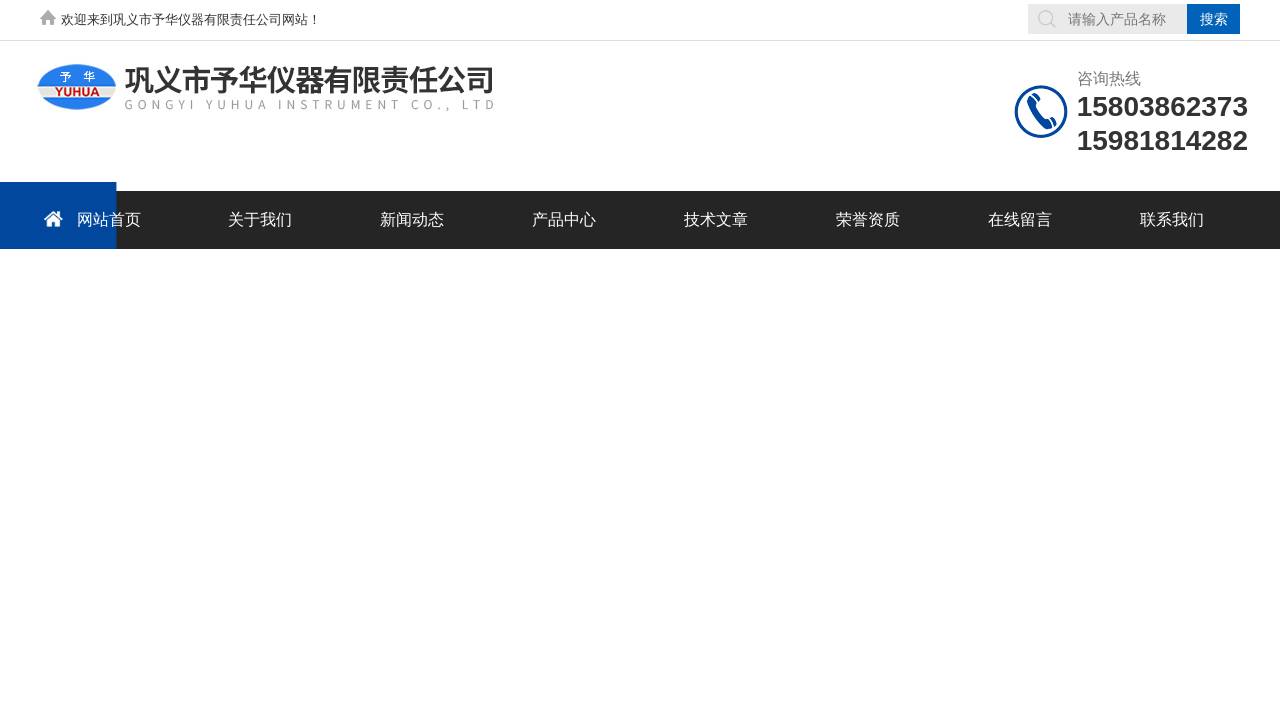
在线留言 (1020, 219)
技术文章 (716, 219)
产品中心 (564, 219)
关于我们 (260, 219)
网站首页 (89, 218)
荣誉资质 (868, 219)
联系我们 (1172, 219)
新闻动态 (412, 219)
